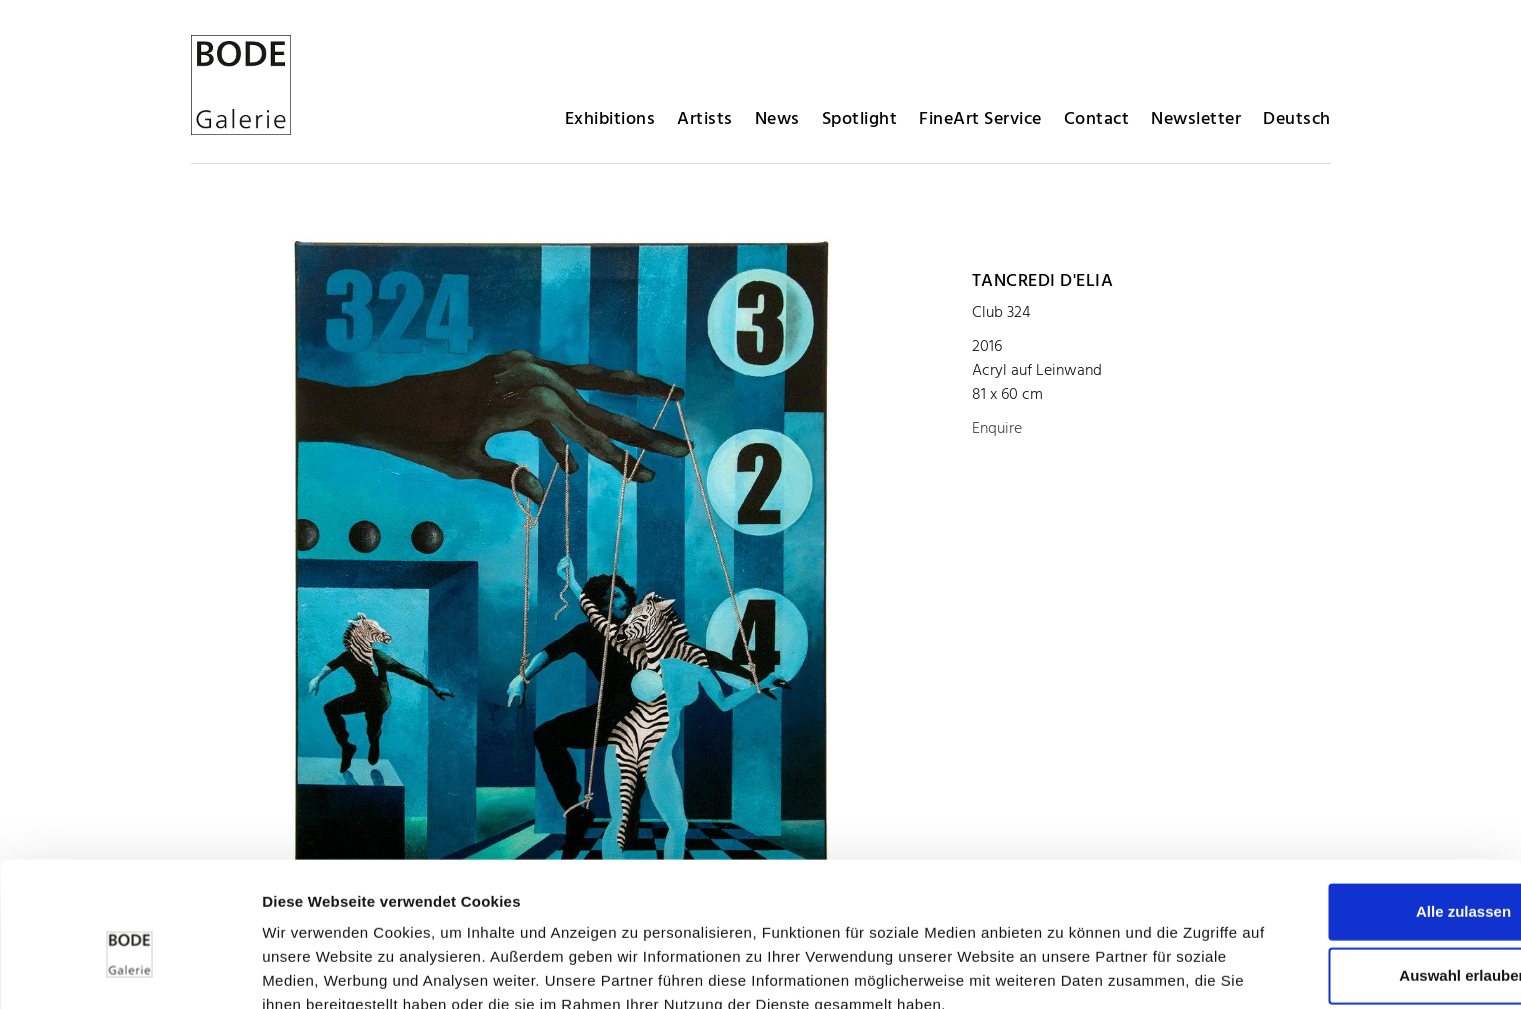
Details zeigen (1063, 969)
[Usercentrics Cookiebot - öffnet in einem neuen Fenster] (129, 970)
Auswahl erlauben (1354, 851)
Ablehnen (1354, 915)
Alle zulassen (1353, 787)
